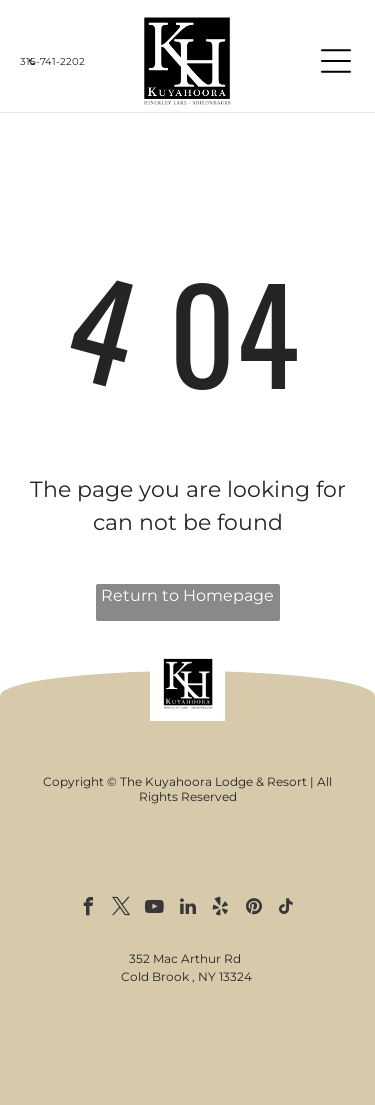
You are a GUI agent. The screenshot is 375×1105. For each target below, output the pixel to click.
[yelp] (221, 909)
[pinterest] (254, 909)
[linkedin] (188, 909)
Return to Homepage (187, 595)
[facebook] (89, 909)
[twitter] (122, 909)
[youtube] (155, 909)
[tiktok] (287, 909)
